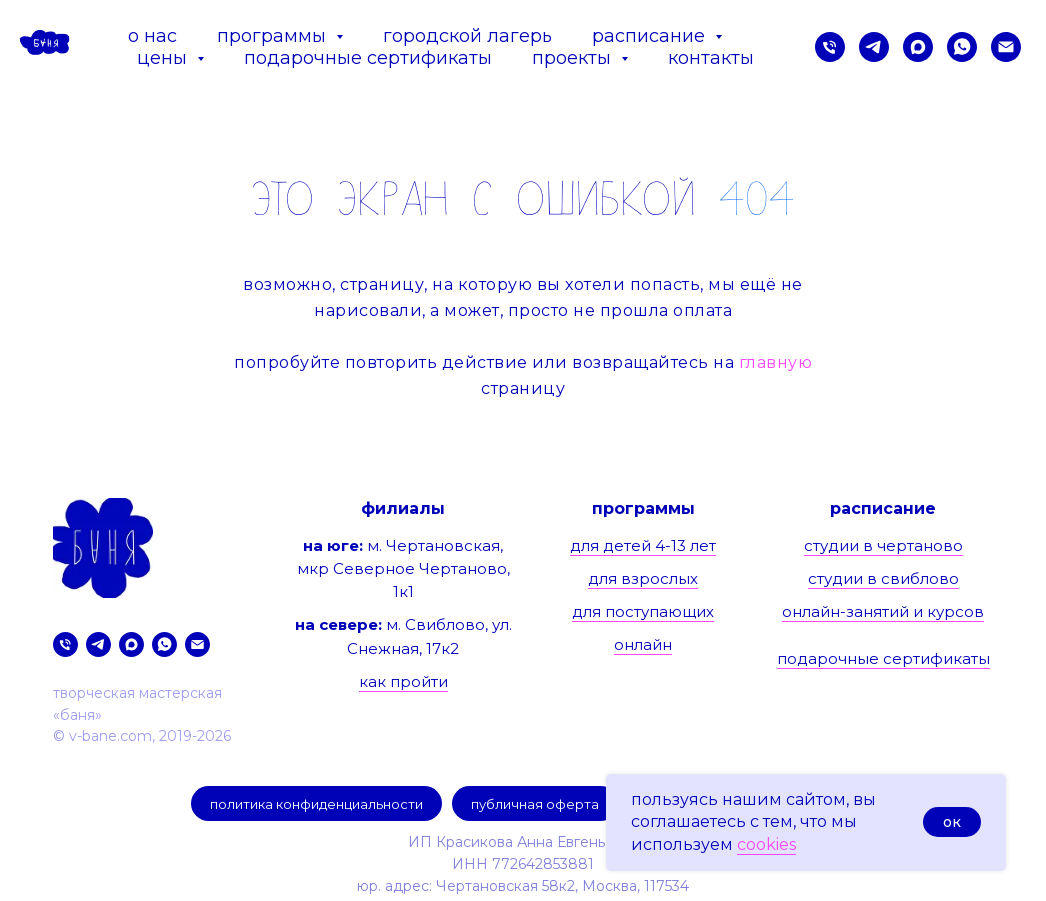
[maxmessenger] (918, 47)
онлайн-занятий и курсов (883, 611)
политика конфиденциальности (316, 804)
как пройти (403, 681)
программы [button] (274, 36)
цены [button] (164, 58)
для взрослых (643, 578)
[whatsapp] (962, 47)
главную (776, 362)
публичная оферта (535, 804)
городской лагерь (467, 36)
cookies (766, 844)
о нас (152, 36)
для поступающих (643, 611)
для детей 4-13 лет (643, 545)
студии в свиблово (883, 578)
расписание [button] (651, 36)
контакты (711, 58)
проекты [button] (574, 58)
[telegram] (874, 47)
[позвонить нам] (830, 47)
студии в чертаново (883, 545)
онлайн (643, 644)
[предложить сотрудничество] (1006, 47)
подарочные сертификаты (368, 58)
